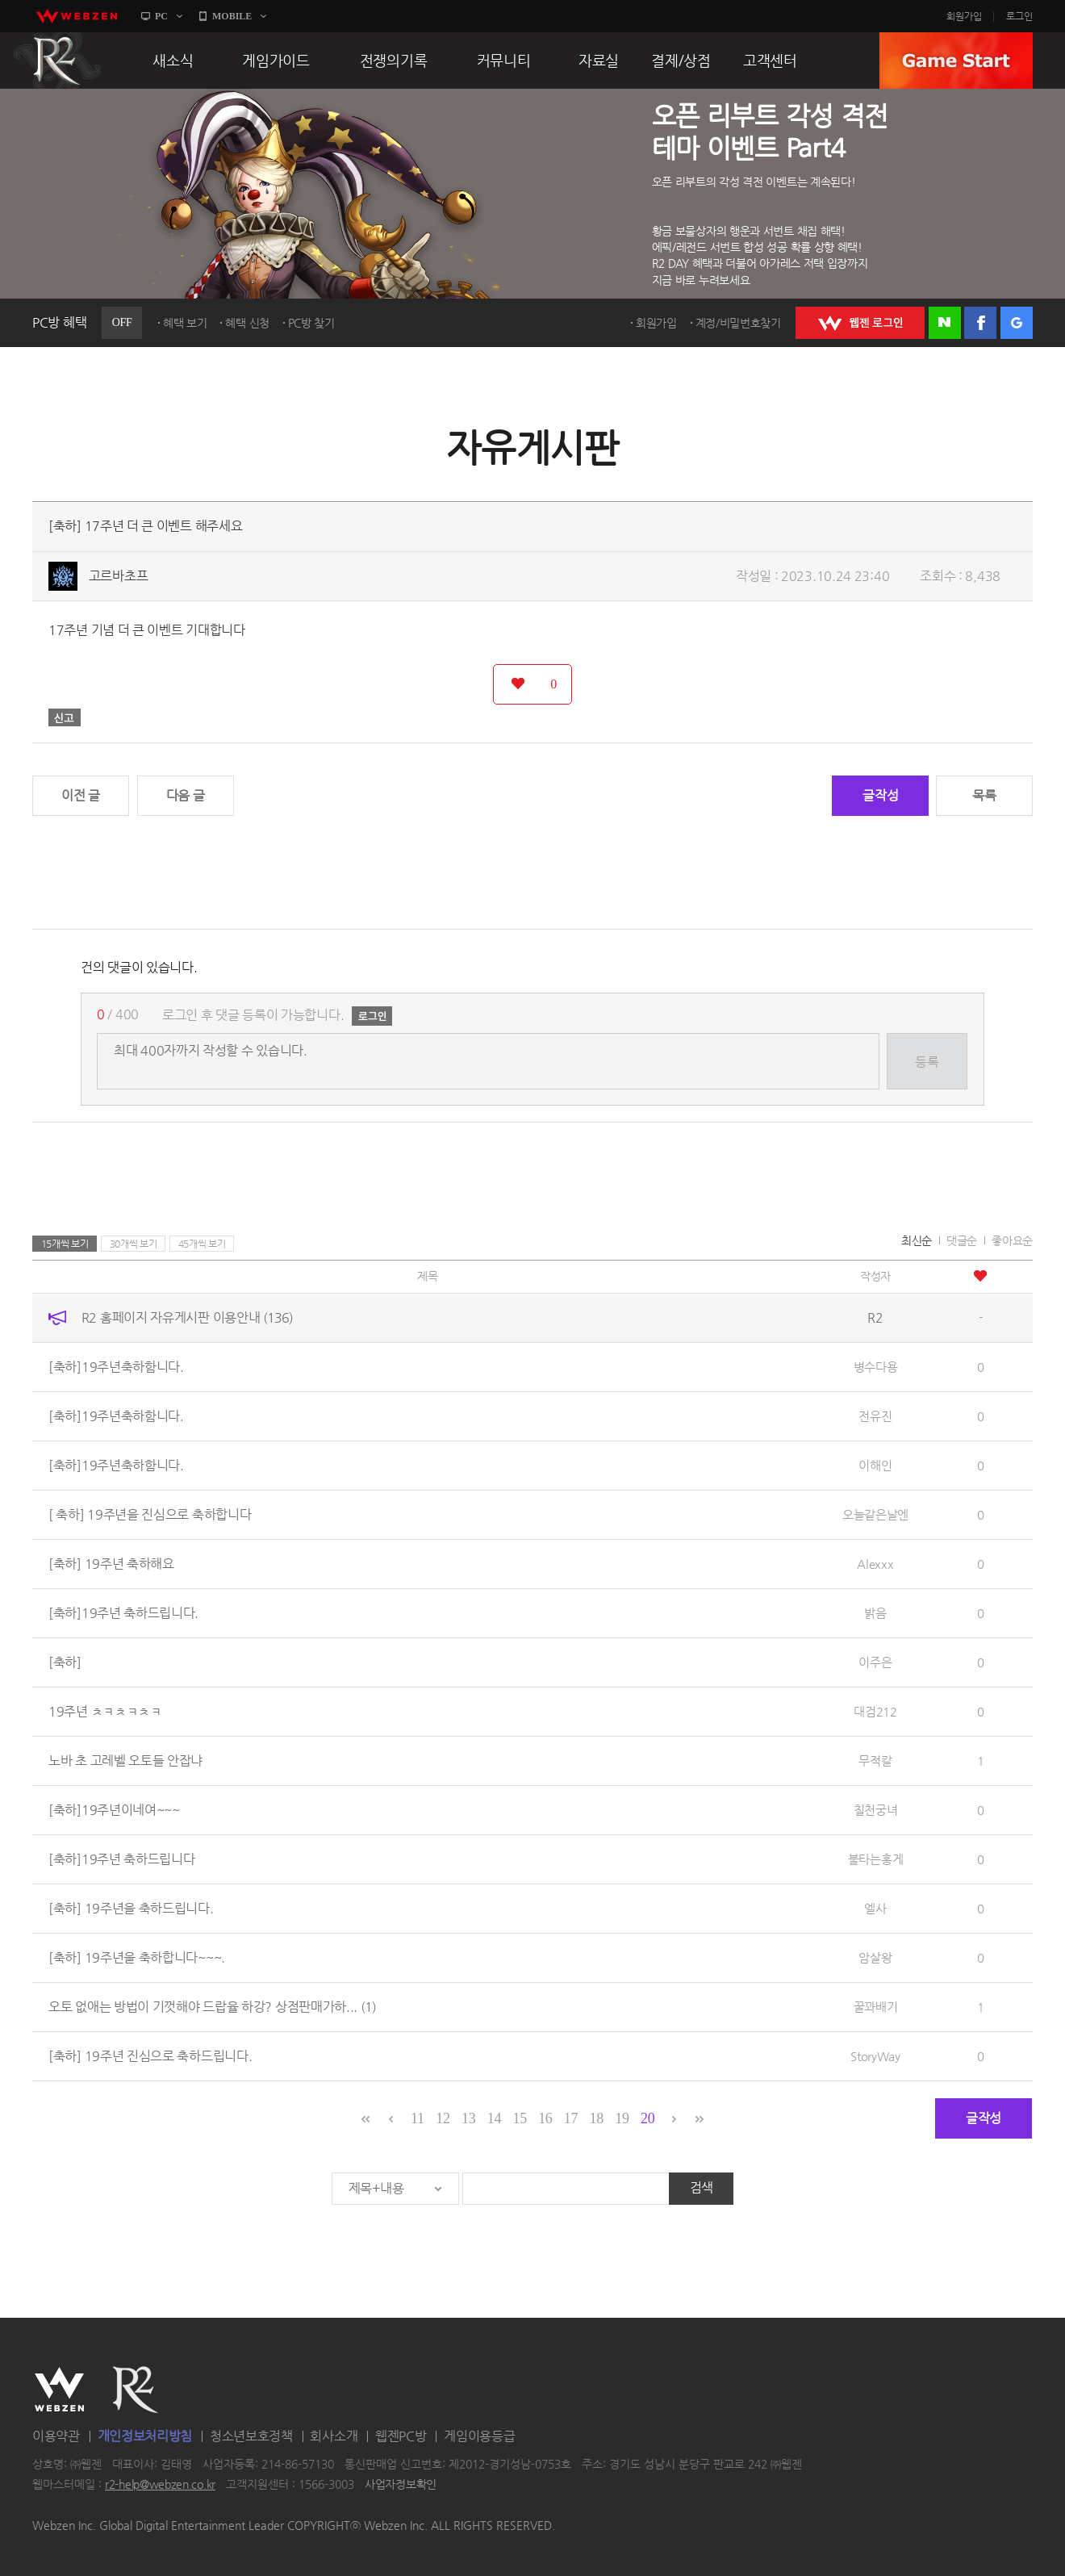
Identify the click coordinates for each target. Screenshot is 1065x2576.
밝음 (875, 1613)
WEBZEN (59, 2389)
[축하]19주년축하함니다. (116, 1366)
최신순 (916, 1240)
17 (571, 2118)
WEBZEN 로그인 (860, 323)
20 (647, 2118)
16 (545, 2118)
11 (417, 2118)
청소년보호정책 (251, 2436)
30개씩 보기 (133, 1243)
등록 (926, 1061)
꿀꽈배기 (876, 2007)
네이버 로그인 (945, 323)
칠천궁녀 (876, 1810)
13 (468, 2118)
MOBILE (232, 16)
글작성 (880, 795)
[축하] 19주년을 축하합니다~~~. (136, 1957)
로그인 (1019, 16)
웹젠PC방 (401, 2436)
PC (161, 16)
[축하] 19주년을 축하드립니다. (131, 1908)
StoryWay (875, 2056)
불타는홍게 (876, 1859)
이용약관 (56, 2436)
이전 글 (80, 795)
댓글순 (961, 1240)
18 (597, 2118)
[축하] (64, 1662)
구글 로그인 (1016, 323)
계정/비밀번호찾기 (738, 322)
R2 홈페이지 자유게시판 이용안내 (187, 1317)
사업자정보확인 (400, 2484)
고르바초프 (118, 575)
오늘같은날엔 (875, 1514)
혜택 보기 (185, 322)
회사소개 (333, 2436)
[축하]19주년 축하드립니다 (121, 1859)
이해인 (875, 1465)
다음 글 (185, 795)
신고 (64, 717)
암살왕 (875, 1957)
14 (494, 2118)
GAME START (956, 60)
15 (519, 2118)
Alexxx (875, 1563)
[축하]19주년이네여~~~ (114, 1809)
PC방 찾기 (311, 322)
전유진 (875, 1416)
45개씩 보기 (202, 1243)
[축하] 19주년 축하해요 (111, 1563)
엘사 (875, 1908)
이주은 (875, 1662)
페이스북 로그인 (980, 323)
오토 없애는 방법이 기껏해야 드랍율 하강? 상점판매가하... (212, 2006)
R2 (57, 60)
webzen (76, 16)
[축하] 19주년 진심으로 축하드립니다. (150, 2056)
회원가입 (964, 16)
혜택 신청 (247, 322)
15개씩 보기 (65, 1243)
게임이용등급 (479, 2436)
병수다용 (876, 1367)
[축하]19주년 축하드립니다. (123, 1612)
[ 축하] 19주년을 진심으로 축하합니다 (149, 1514)
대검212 (875, 1711)
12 (442, 2118)
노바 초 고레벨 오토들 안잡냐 (125, 1760)
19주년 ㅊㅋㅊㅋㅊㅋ (105, 1711)
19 (622, 2118)
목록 (984, 795)
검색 (701, 2187)
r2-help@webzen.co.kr (160, 2484)
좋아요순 (1012, 1240)
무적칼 (875, 1760)
